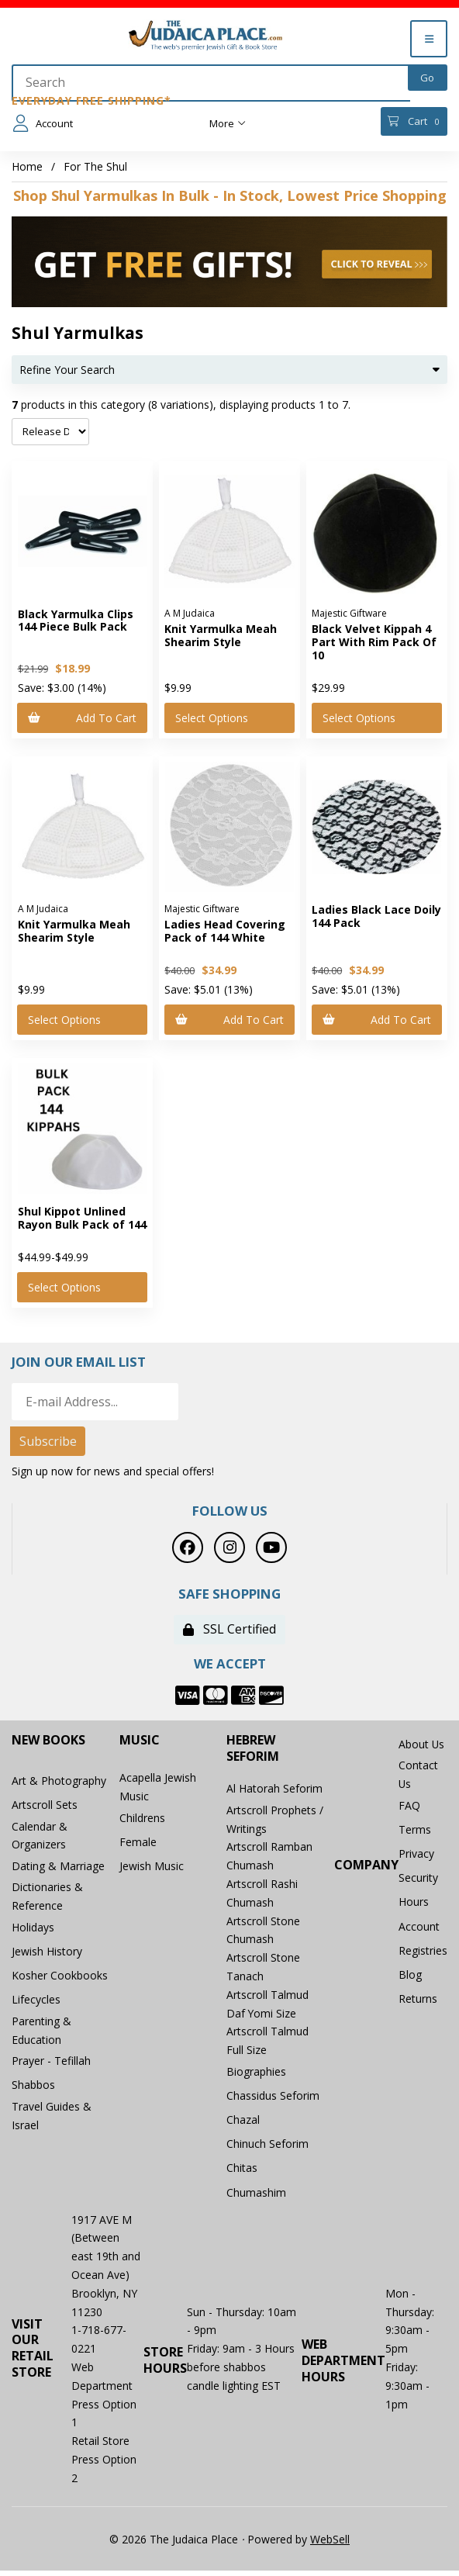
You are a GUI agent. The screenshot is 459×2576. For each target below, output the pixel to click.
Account (43, 123)
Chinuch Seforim (267, 2147)
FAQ (409, 1807)
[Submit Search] (427, 77)
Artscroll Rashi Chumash (262, 1894)
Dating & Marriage (58, 1869)
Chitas (241, 2172)
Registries (423, 1955)
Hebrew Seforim (252, 1749)
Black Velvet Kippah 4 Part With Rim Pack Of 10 (374, 641)
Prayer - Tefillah (51, 2066)
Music (139, 1741)
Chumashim (256, 2197)
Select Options (211, 718)
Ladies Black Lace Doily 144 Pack (376, 916)
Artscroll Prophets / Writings (274, 1820)
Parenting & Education (41, 2035)
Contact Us (418, 1776)
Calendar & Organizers (39, 1838)
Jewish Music (151, 1869)
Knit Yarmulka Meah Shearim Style (220, 635)
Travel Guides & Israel (51, 2122)
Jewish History (47, 1955)
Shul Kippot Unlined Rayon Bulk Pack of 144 (82, 1218)
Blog (410, 1980)
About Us (422, 1745)
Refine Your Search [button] (229, 369)
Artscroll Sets (45, 1807)
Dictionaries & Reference (47, 1899)
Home (27, 166)
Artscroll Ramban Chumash (269, 1857)
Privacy (416, 1856)
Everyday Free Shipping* (91, 100)
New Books (48, 1741)
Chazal (243, 2122)
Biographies (256, 2073)
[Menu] (428, 38)
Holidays (33, 1930)
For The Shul (95, 166)
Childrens (142, 1819)
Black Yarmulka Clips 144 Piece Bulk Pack (75, 620)
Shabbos (33, 2091)
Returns (418, 2005)
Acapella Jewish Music (157, 1788)
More (227, 123)
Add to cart (82, 718)
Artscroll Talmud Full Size (267, 2042)
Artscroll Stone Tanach (263, 1968)
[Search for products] (211, 83)
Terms (415, 1831)
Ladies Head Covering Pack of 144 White (224, 931)
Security (418, 1881)
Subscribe (48, 1442)
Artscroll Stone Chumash (263, 1931)
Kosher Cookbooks (60, 1980)
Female (138, 1844)
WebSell (330, 2543)
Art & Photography (59, 1782)
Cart (414, 121)
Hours (414, 1906)
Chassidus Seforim (272, 2097)
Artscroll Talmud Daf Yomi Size (267, 2004)
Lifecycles (36, 2004)
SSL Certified (229, 1629)
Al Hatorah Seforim (274, 1789)
